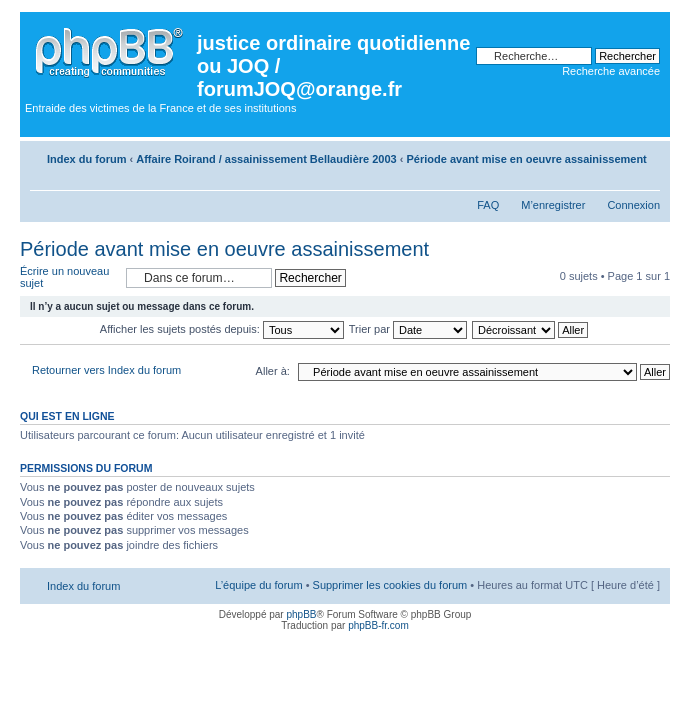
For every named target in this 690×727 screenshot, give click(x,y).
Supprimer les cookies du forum (390, 585)
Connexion (633, 205)
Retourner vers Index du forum (106, 370)
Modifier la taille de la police (645, 180)
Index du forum (86, 159)
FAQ (488, 205)
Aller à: (273, 371)
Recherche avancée (611, 71)
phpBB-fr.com (378, 625)
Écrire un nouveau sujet (68, 277)
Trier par (408, 329)
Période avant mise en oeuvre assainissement (527, 159)
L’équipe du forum (258, 585)
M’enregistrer (553, 205)
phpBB (301, 614)
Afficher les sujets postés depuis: (222, 329)
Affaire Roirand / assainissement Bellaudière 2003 (266, 159)
